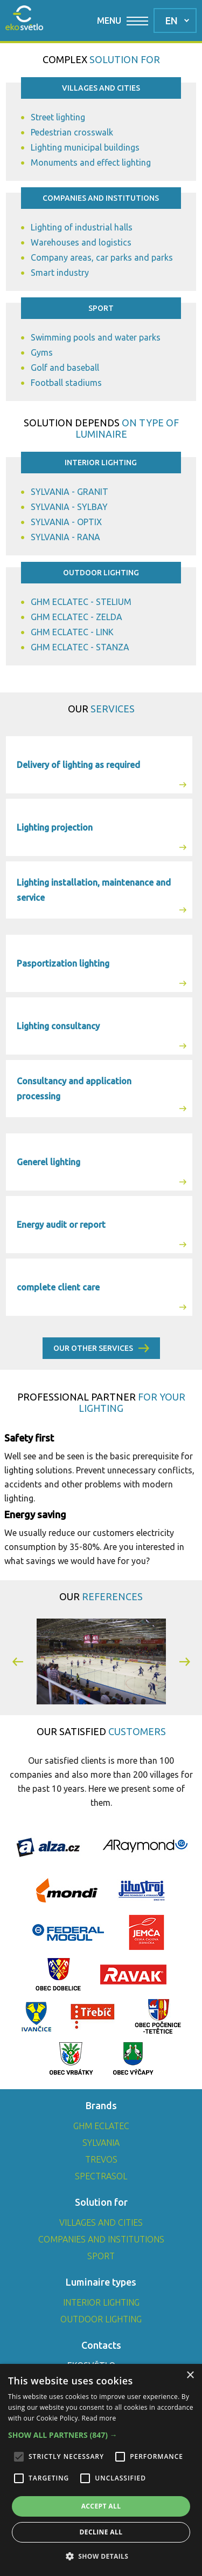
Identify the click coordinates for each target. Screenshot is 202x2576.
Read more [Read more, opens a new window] (99, 2418)
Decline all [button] (101, 2532)
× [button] (190, 2375)
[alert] (101, 2470)
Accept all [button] (101, 2506)
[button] (17, 1661)
